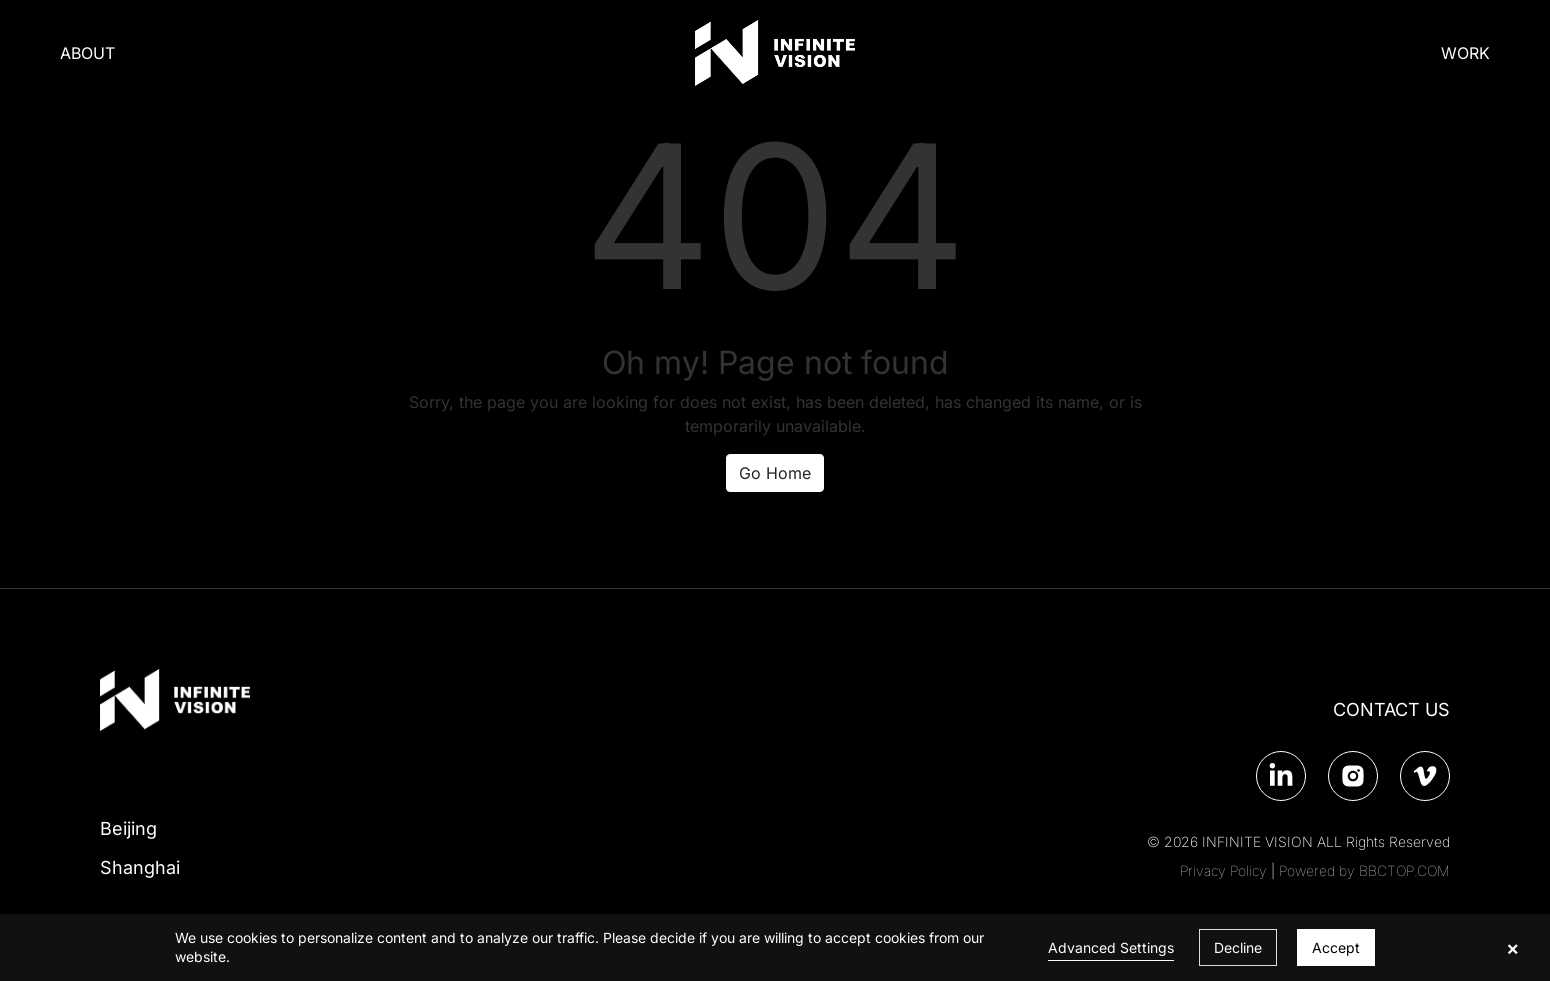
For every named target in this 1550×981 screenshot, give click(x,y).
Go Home (775, 473)
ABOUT (87, 53)
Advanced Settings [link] (1111, 947)
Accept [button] (1336, 947)
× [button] (1512, 948)
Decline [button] (1238, 947)
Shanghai (140, 867)
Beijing (128, 828)
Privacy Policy (1223, 870)
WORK (1465, 53)
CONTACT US (1391, 709)
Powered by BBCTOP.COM (1364, 870)
